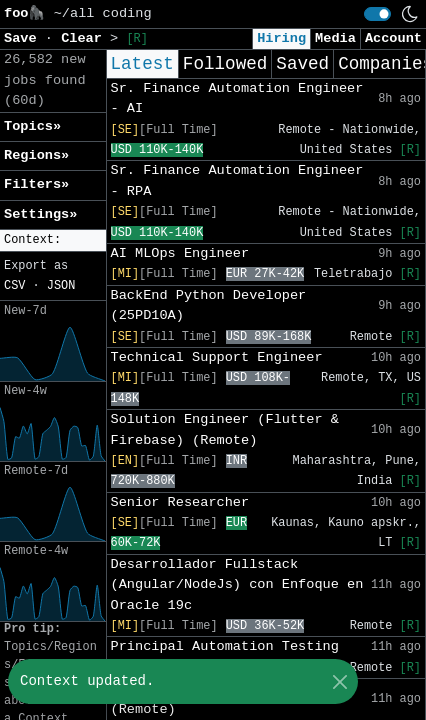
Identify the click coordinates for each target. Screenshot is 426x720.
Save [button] (24, 38)
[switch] (377, 14)
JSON (61, 286)
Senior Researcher (180, 502)
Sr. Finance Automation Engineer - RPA (237, 180)
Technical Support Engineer (217, 357)
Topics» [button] (32, 126)
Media (335, 38)
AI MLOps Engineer (180, 253)
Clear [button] (85, 38)
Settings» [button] (40, 214)
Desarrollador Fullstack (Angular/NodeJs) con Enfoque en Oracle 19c (237, 585)
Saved (302, 64)
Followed (225, 64)
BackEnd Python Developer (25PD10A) (209, 305)
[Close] (339, 681)
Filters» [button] (36, 184)
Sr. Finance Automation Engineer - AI (237, 98)
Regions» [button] (36, 155)
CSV (14, 286)
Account (393, 38)
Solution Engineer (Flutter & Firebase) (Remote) (225, 429)
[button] (53, 240)
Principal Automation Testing (225, 646)
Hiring (281, 38)
